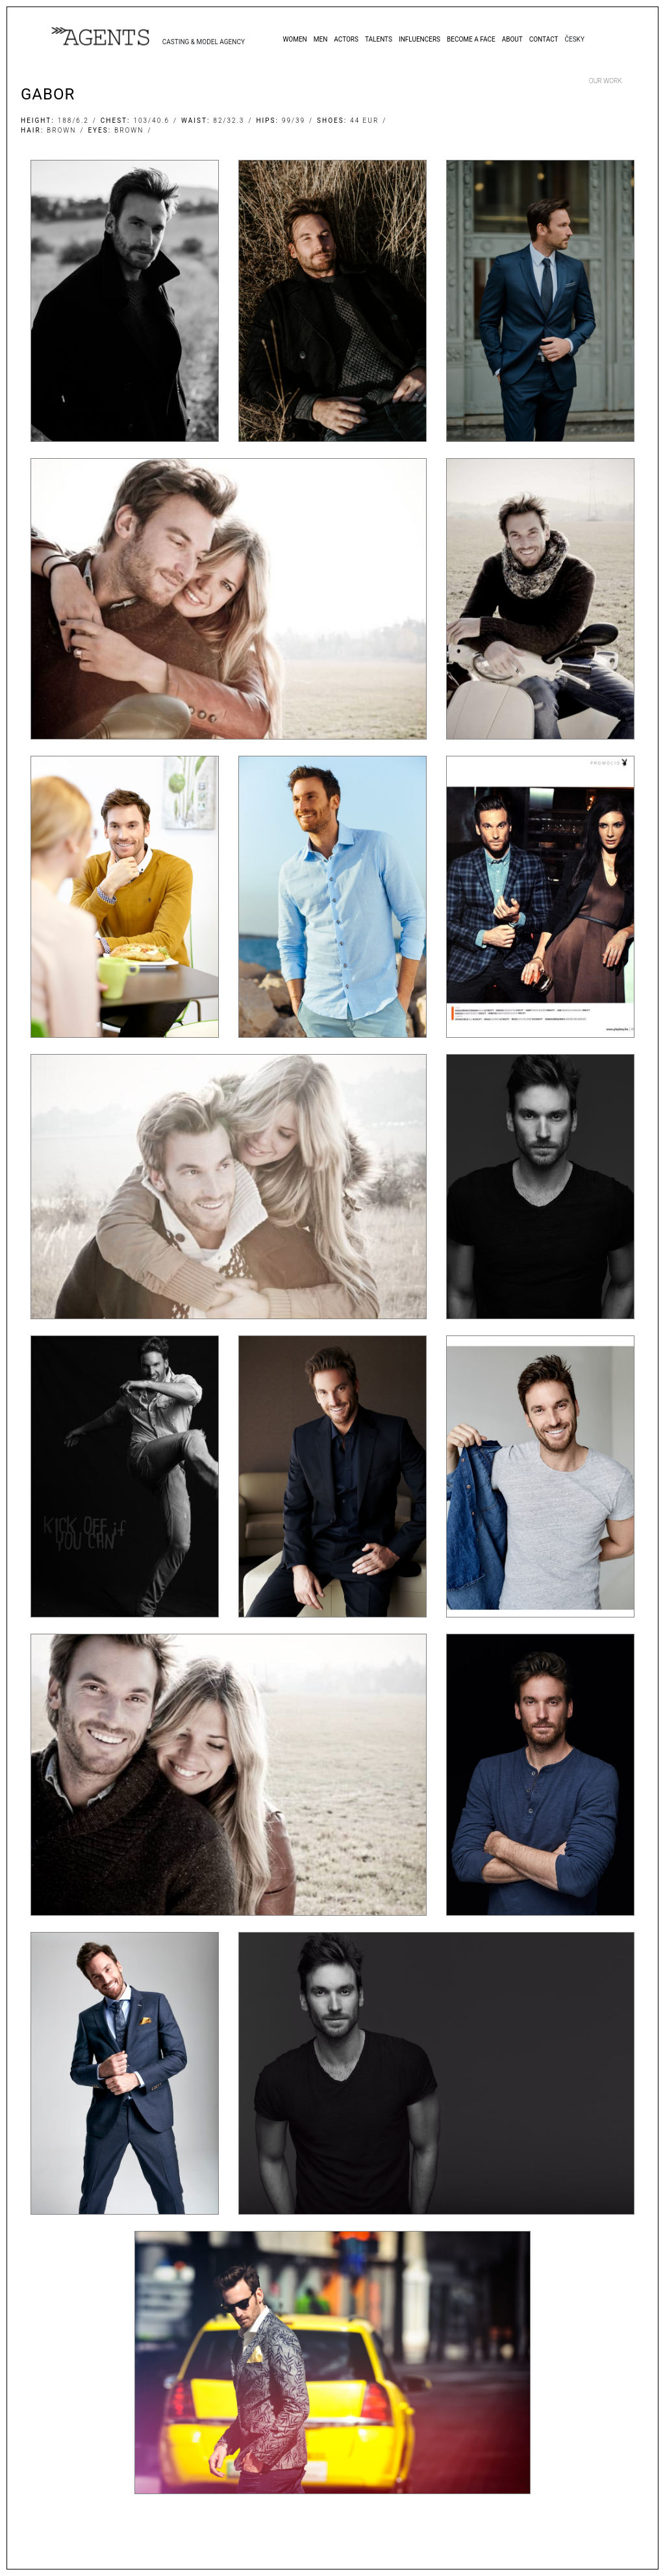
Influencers (419, 39)
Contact (543, 39)
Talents (378, 39)
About (512, 39)
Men (321, 39)
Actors (346, 39)
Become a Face (471, 39)
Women (294, 39)
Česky (574, 39)
